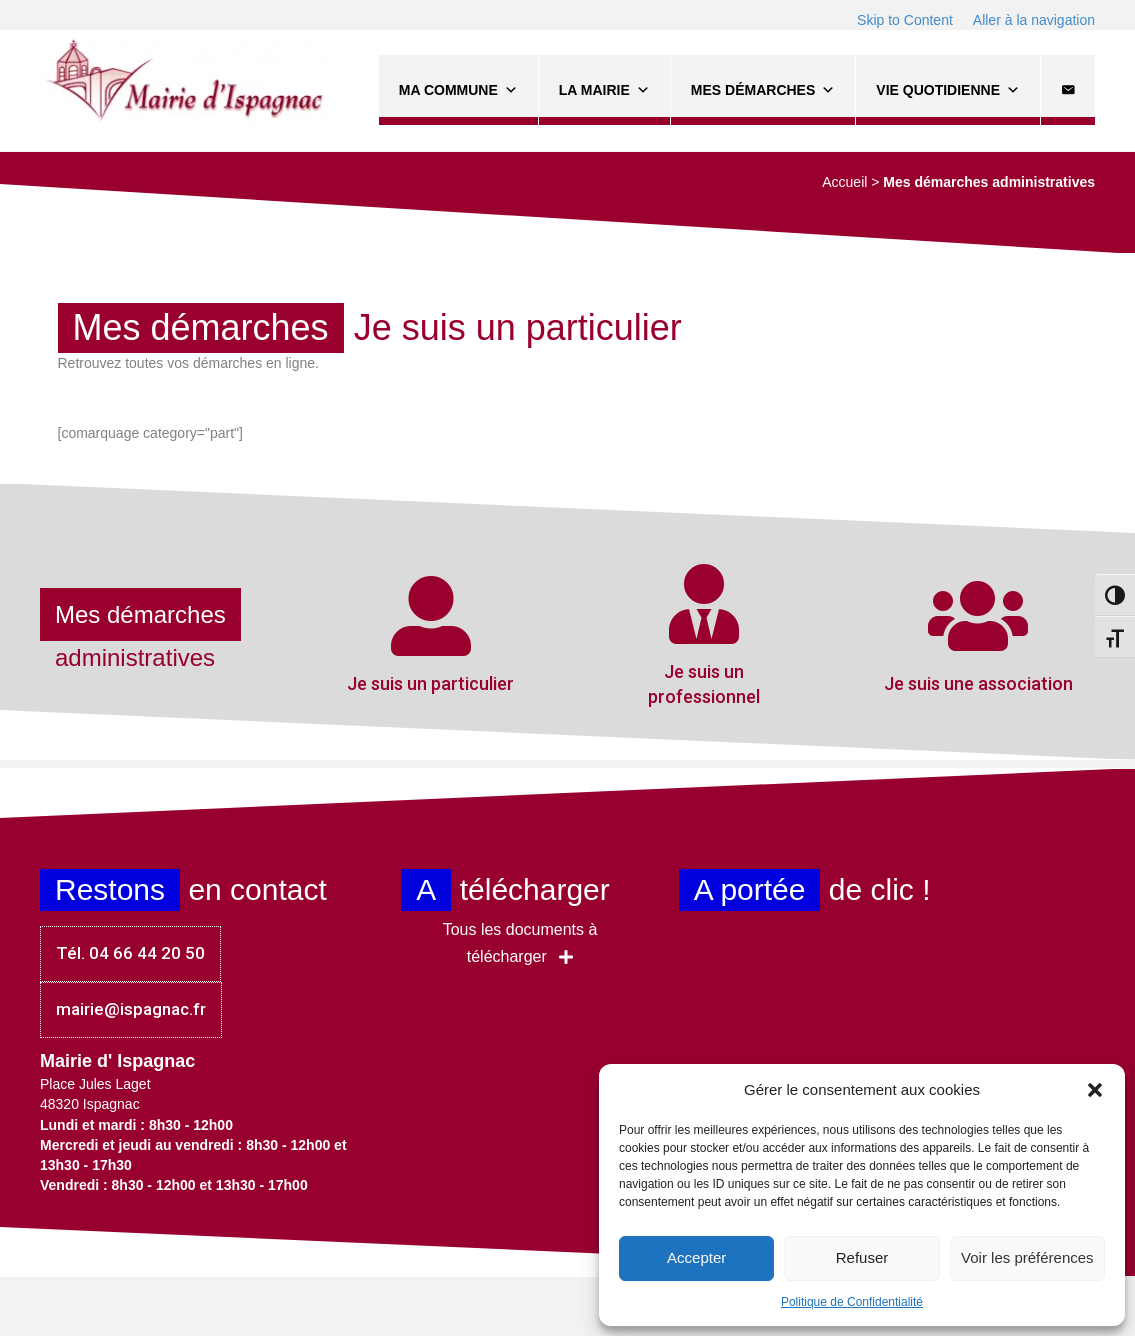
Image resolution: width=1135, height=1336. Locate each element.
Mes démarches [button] (763, 90)
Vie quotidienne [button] (948, 90)
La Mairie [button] (604, 90)
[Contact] (1068, 90)
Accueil (844, 182)
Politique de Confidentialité (852, 1302)
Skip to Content (905, 20)
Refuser (862, 1257)
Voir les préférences (1027, 1257)
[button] (1095, 1090)
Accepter (696, 1257)
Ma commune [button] (458, 90)
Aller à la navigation (1034, 20)
